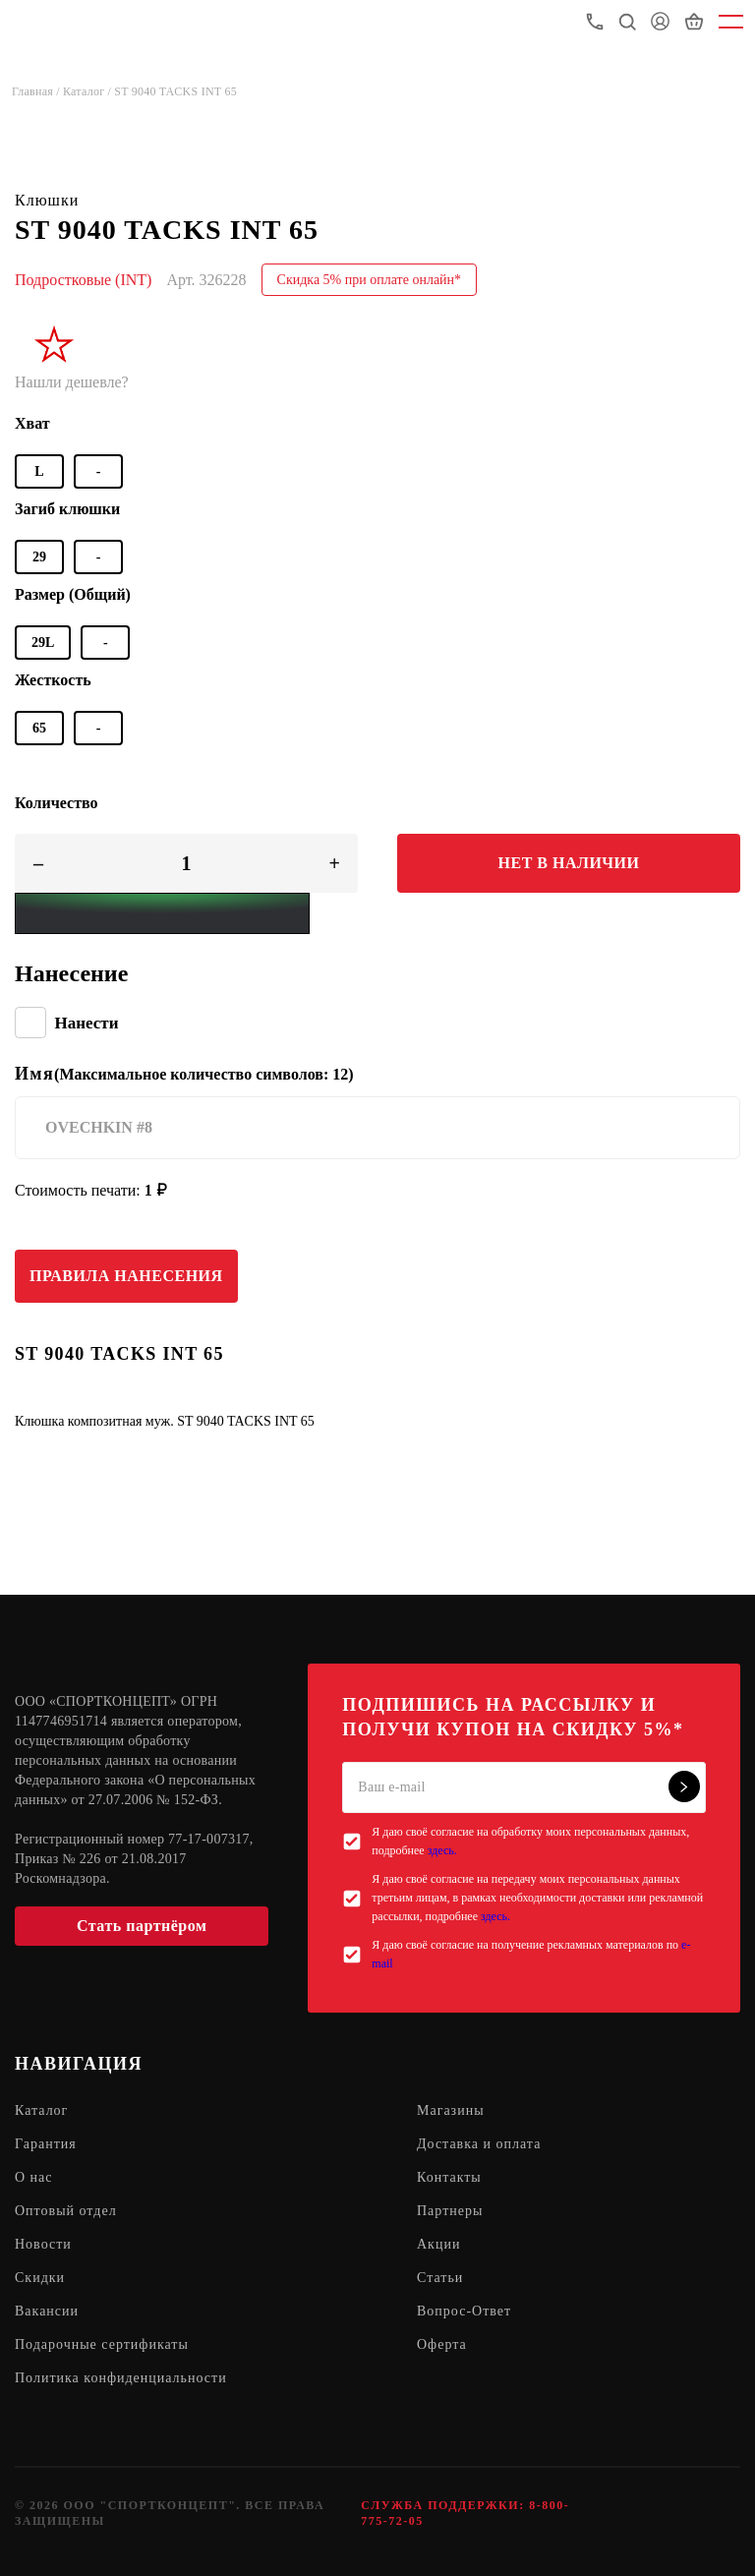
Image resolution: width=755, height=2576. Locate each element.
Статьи (440, 2277)
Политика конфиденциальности (121, 2378)
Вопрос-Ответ (464, 2311)
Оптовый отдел (66, 2210)
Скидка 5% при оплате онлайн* (369, 279)
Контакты (449, 2177)
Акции (438, 2244)
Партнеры (450, 2210)
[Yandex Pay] (162, 913)
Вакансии (47, 2311)
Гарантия (46, 2144)
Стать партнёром (141, 1925)
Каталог (41, 2110)
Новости (43, 2244)
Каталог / (88, 91)
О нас (34, 2177)
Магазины (451, 2110)
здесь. (442, 1850)
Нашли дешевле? (72, 382)
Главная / (37, 91)
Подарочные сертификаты (102, 2344)
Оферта (442, 2344)
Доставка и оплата (479, 2144)
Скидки (40, 2277)
